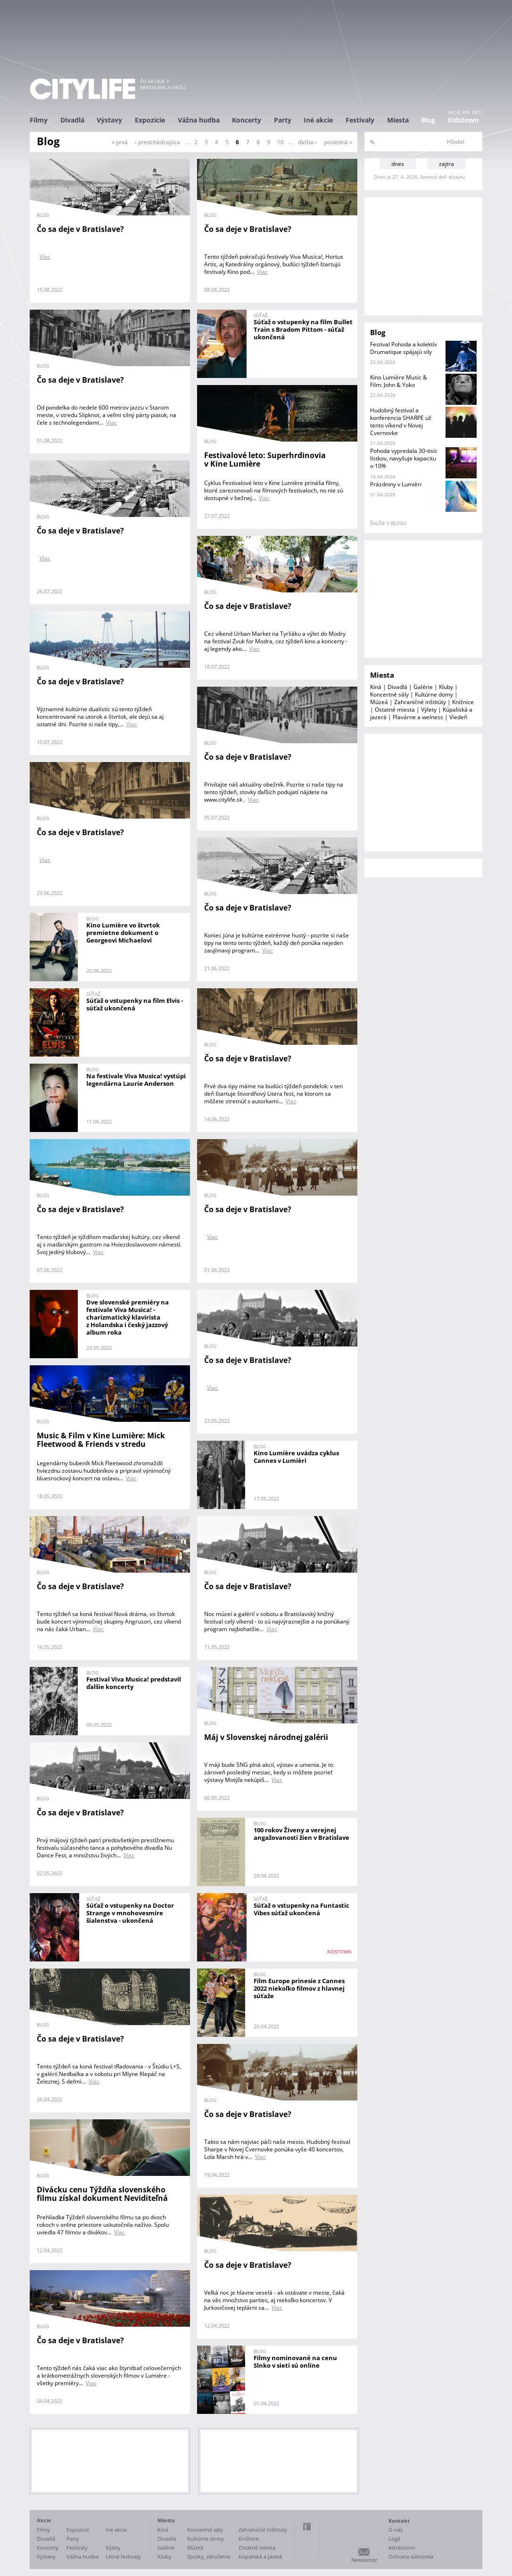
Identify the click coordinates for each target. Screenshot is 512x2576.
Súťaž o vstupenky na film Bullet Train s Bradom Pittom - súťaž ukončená (303, 329)
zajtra (446, 164)
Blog (428, 119)
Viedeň (458, 717)
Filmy (39, 119)
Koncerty (246, 119)
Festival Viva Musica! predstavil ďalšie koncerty (133, 1683)
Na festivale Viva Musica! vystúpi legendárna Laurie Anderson (136, 1080)
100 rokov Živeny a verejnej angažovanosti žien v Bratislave (301, 1834)
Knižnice (463, 702)
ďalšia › (307, 142)
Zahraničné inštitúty (420, 702)
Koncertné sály (389, 694)
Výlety (429, 710)
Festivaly (360, 119)
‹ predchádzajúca (157, 142)
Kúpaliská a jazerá (260, 2556)
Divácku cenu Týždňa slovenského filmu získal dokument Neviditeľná (102, 2194)
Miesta (398, 119)
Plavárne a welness (418, 717)
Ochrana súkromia (410, 2556)
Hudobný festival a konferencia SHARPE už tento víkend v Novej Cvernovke (400, 421)
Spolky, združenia (208, 2556)
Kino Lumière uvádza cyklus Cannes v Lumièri (296, 1457)
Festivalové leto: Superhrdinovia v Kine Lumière (265, 459)
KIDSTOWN (339, 1951)
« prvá (120, 142)
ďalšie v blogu (388, 523)
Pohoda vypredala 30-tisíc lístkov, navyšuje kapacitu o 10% (404, 458)
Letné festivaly (123, 2556)
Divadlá (72, 119)
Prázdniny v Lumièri (395, 484)
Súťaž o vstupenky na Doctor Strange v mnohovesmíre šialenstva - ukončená (130, 1913)
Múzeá (379, 702)
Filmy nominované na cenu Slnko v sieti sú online (295, 2362)
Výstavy (109, 119)
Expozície (150, 119)
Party (282, 119)
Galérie (423, 687)
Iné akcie (318, 119)
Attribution (401, 2547)
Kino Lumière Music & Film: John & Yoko (398, 381)
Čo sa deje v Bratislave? (80, 229)
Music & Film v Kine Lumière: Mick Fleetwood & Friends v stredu (101, 1440)
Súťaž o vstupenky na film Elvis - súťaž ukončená (134, 1004)
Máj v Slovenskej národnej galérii (266, 1737)
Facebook (307, 2526)
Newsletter (364, 2559)
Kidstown (463, 119)
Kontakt (399, 2520)
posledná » (338, 142)
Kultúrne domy (434, 694)
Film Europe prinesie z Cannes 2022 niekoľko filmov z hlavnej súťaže (299, 1988)
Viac (45, 257)
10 (280, 142)
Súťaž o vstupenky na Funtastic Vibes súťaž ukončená (301, 1909)
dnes (397, 164)
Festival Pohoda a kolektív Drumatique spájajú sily (403, 348)
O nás (395, 2529)
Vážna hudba (199, 119)
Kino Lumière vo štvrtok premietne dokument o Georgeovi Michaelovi (123, 932)
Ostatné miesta (395, 710)
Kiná (375, 687)
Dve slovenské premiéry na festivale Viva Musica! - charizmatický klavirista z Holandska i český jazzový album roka (127, 1317)
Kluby (446, 687)
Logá (394, 2538)
